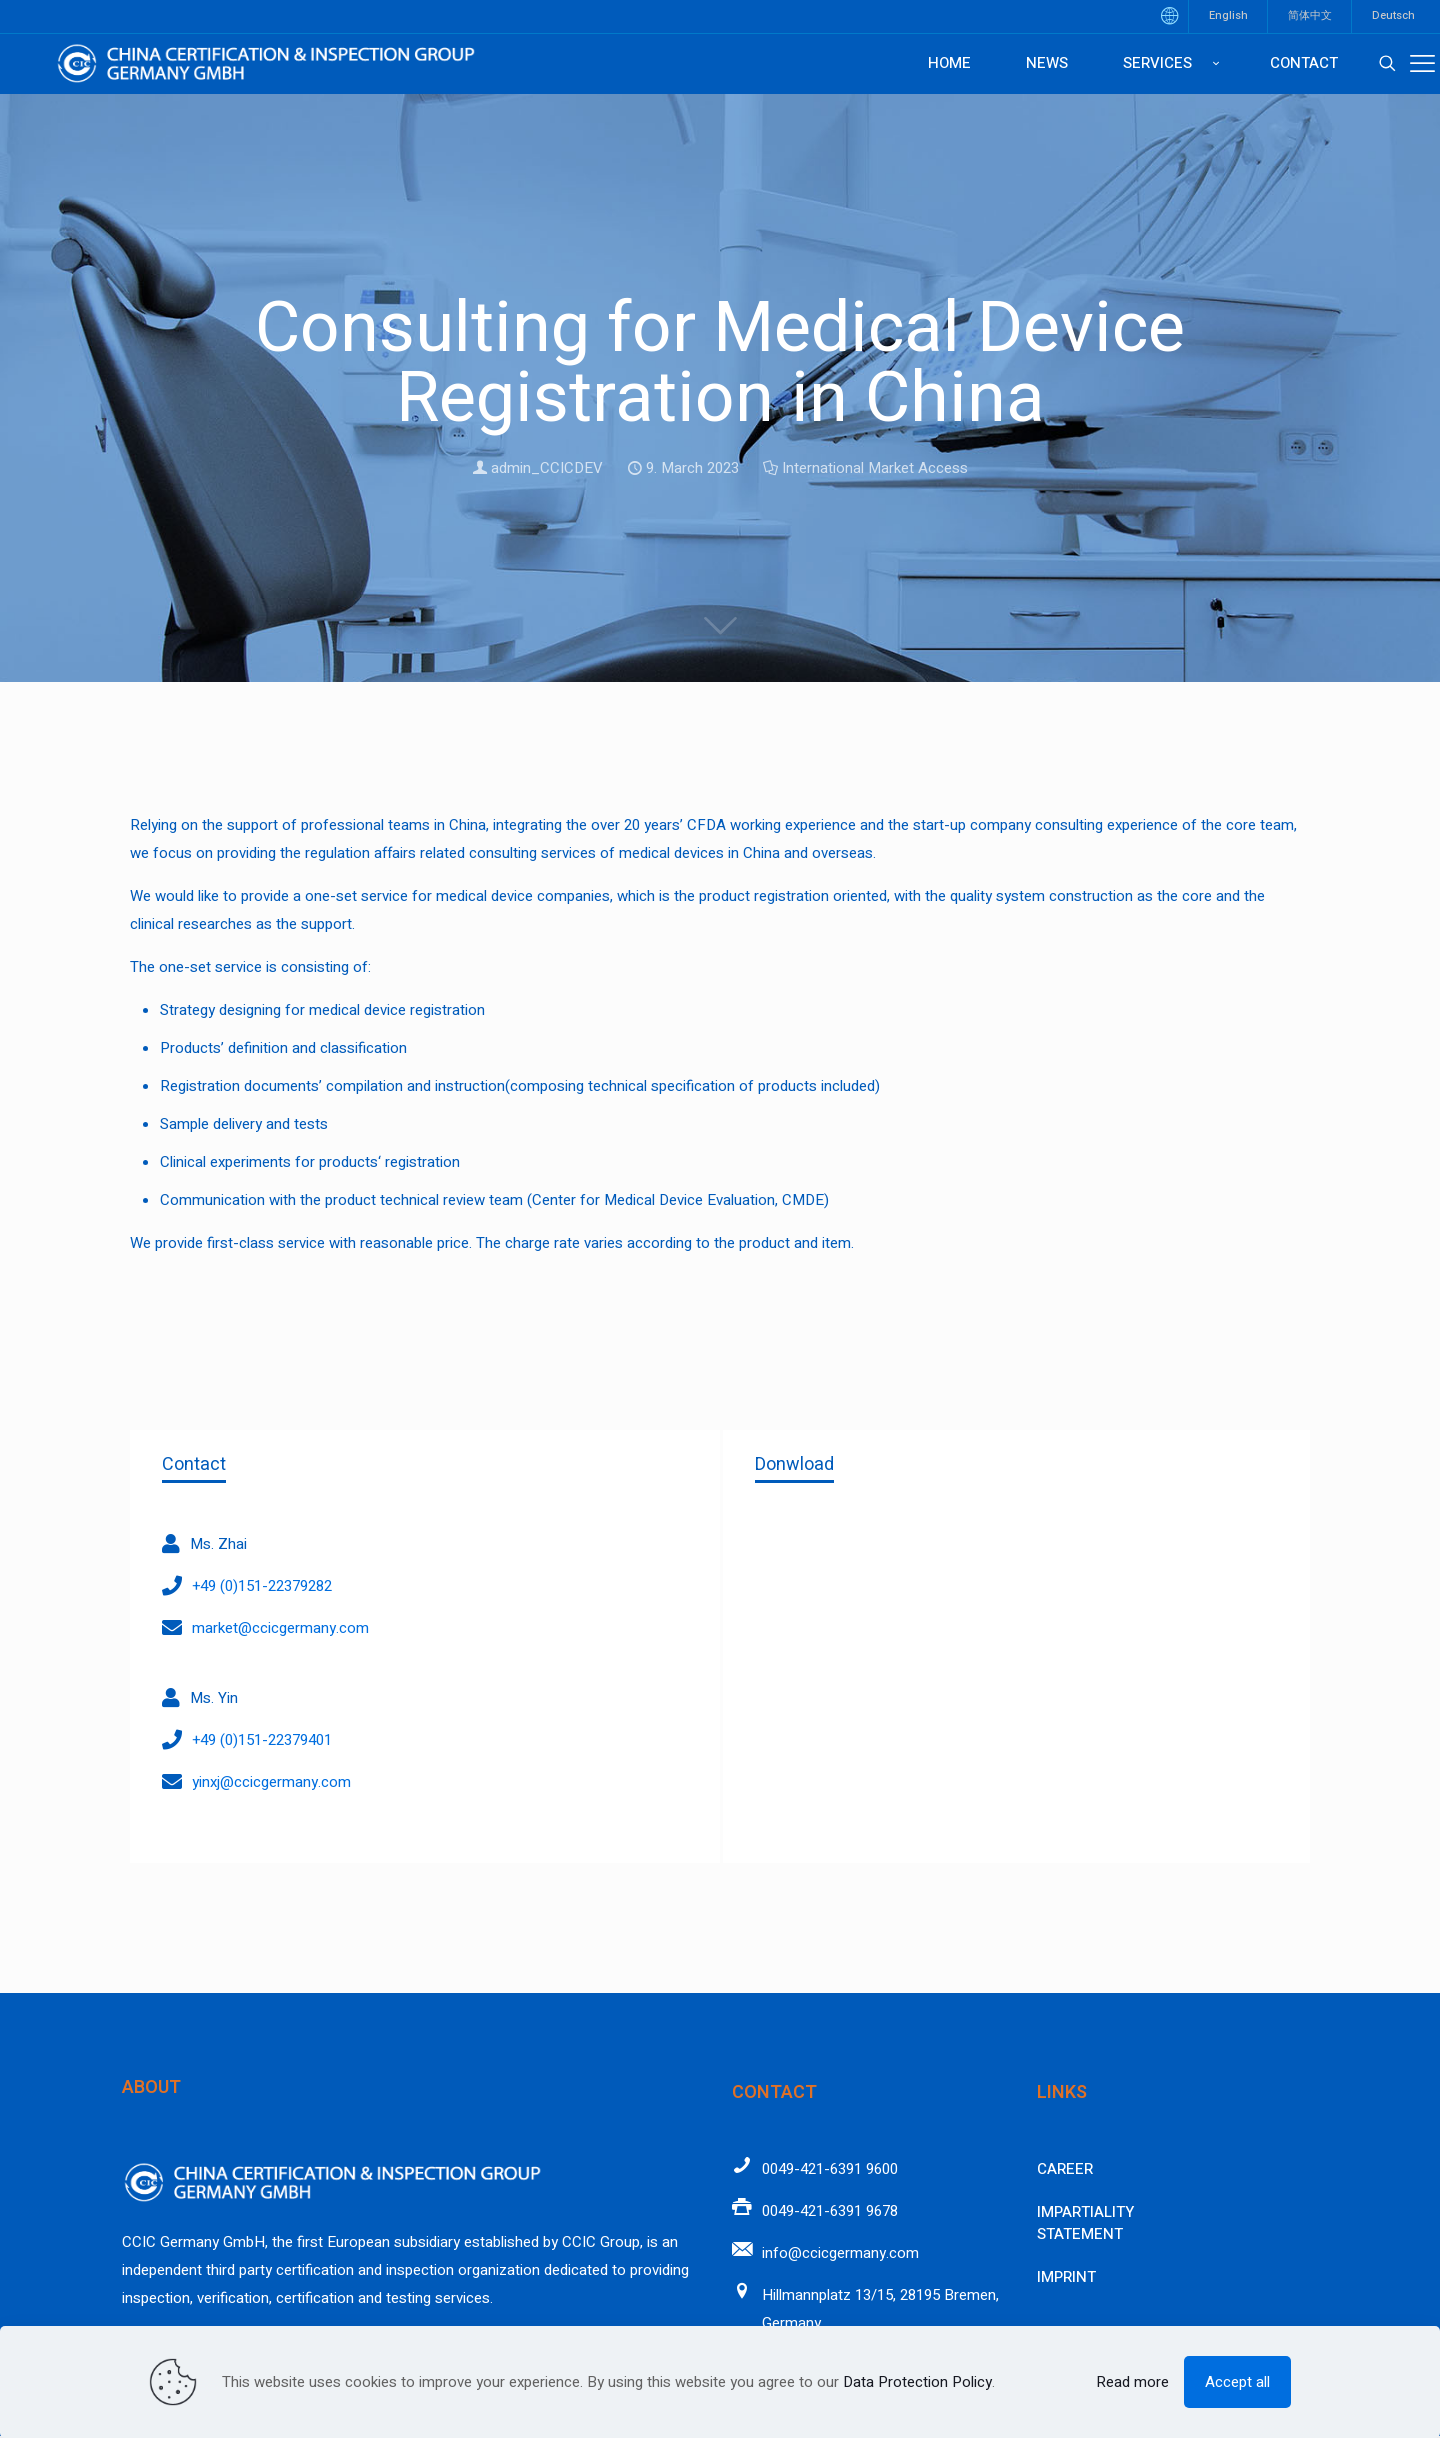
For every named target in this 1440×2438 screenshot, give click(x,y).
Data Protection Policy (917, 2382)
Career (1065, 2169)
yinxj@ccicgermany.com (271, 1782)
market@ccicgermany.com (280, 1628)
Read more (1132, 2382)
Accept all (1237, 2382)
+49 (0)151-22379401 (262, 1740)
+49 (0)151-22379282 (262, 1586)
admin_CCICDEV (547, 468)
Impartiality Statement (1085, 2223)
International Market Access (875, 468)
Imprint (1066, 2277)
